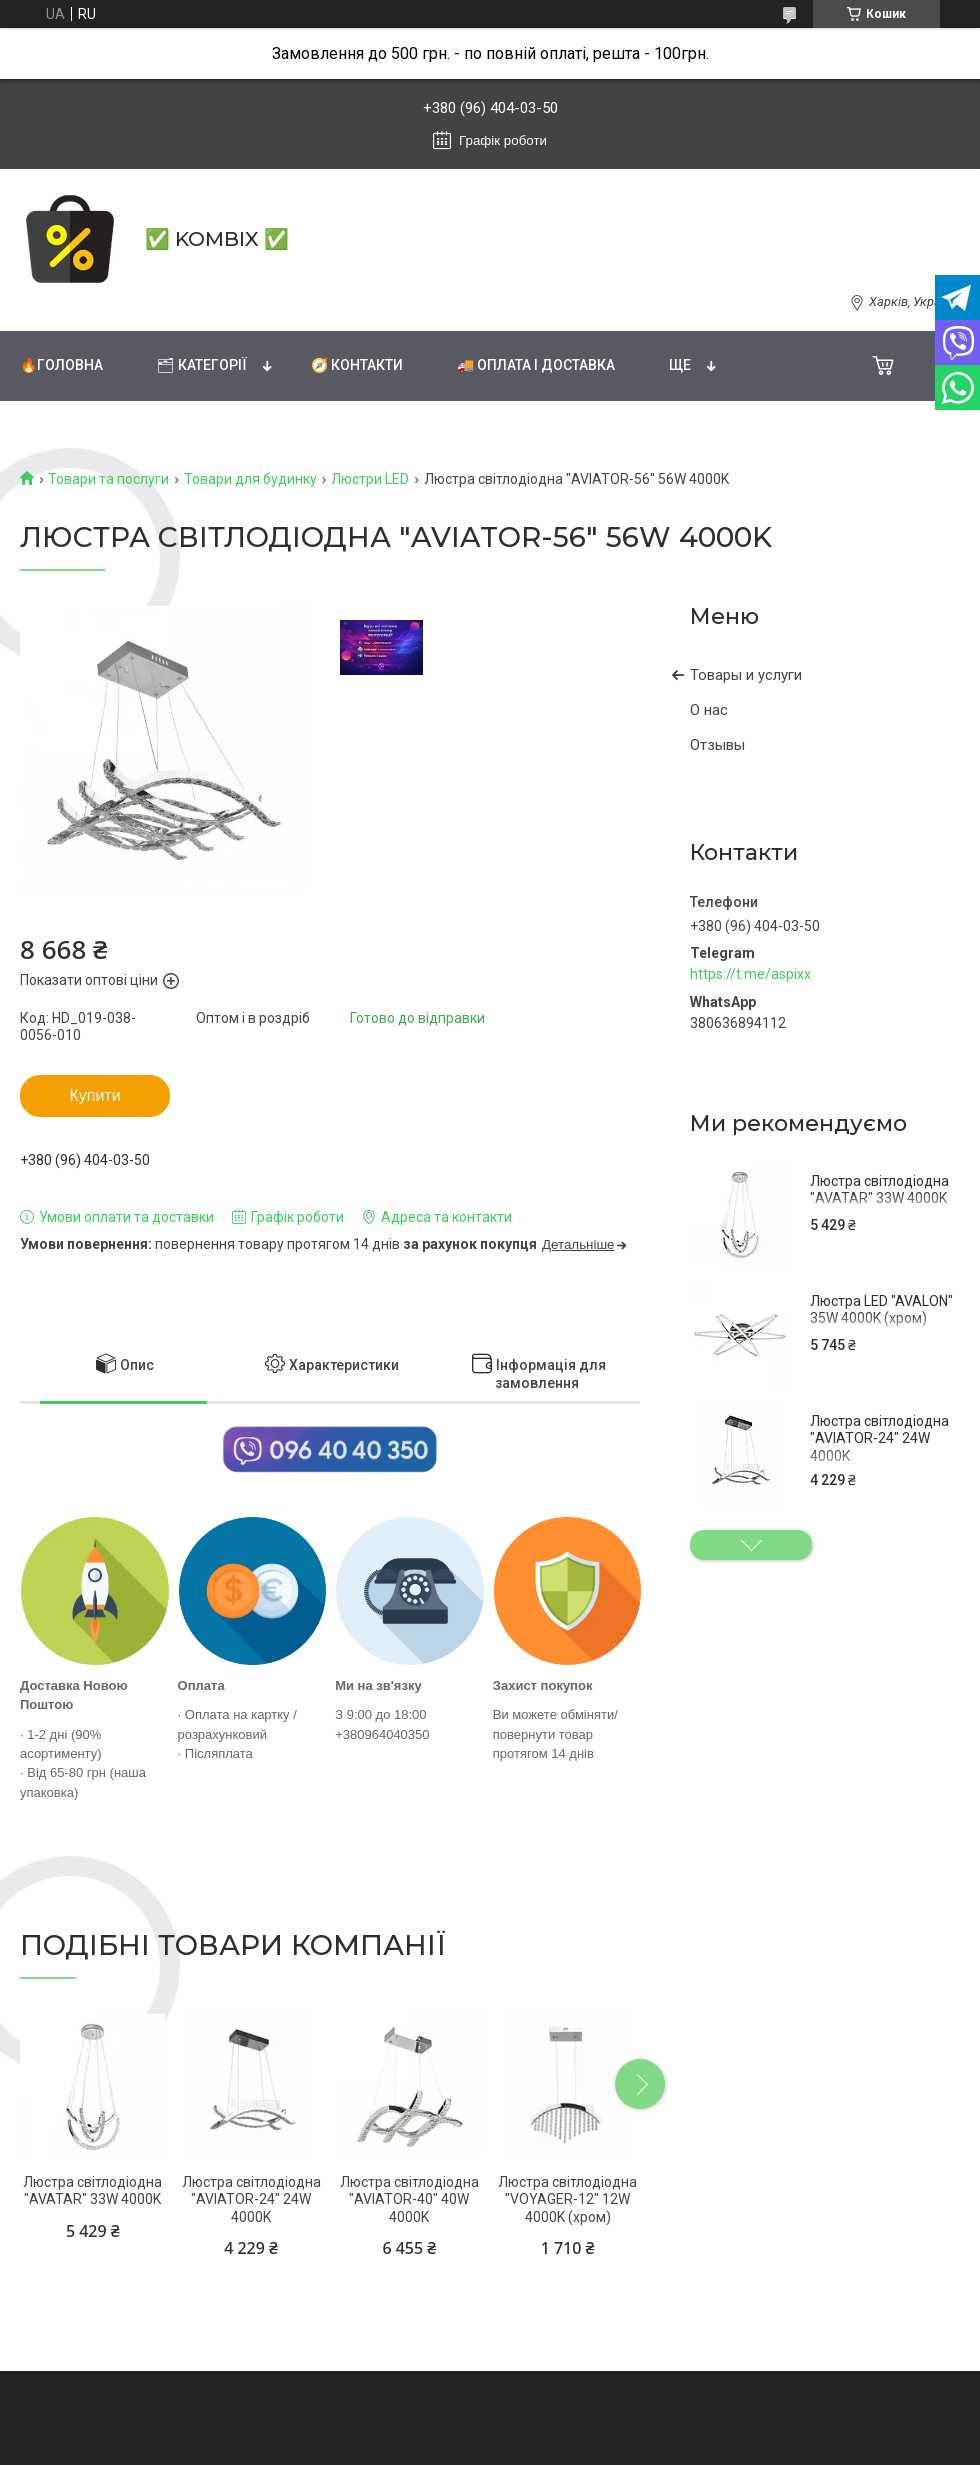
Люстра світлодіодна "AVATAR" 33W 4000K (879, 1190)
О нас (709, 710)
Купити (94, 1095)
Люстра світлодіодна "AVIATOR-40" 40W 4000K (409, 2199)
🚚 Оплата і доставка (536, 365)
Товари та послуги (108, 479)
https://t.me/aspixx (750, 974)
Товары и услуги (746, 675)
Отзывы (717, 745)
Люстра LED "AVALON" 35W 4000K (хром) (881, 1310)
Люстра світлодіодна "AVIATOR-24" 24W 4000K (879, 1438)
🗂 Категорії (202, 365)
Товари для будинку (250, 479)
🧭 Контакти (357, 365)
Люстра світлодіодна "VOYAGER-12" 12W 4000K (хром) (567, 2199)
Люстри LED (370, 479)
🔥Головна (61, 365)
